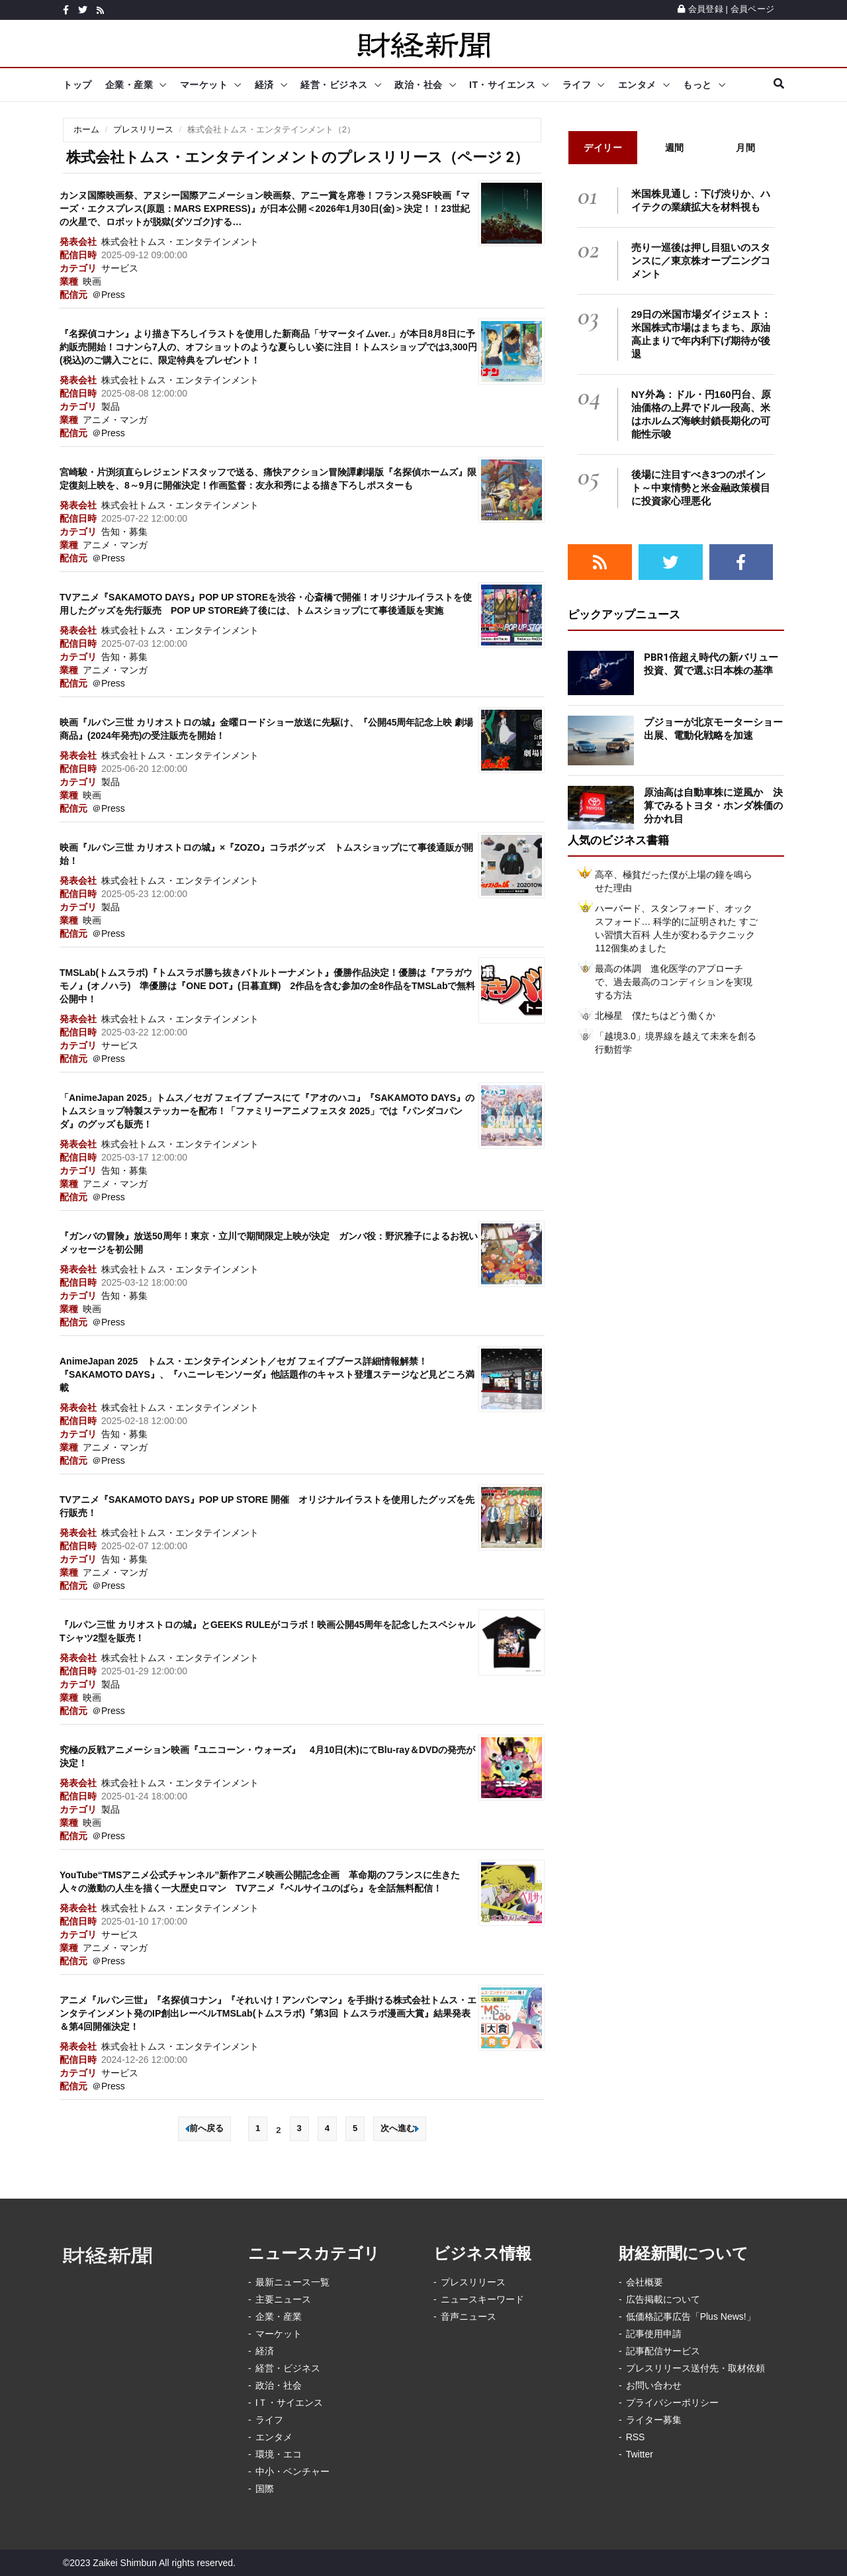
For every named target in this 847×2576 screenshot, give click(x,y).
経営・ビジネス (334, 84)
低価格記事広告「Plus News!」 (691, 2316)
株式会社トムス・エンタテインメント (180, 241)
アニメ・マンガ (115, 419)
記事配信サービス (663, 2351)
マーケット (204, 84)
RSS (635, 2437)
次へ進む (399, 2128)
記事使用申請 (654, 2333)
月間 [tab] (745, 147)
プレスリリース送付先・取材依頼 (695, 2368)
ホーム (86, 129)
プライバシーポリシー (672, 2402)
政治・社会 (418, 84)
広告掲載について (663, 2299)
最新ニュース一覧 (292, 2282)
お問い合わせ (654, 2385)
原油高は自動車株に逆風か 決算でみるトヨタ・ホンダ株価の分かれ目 (713, 806)
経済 (264, 84)
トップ (77, 84)
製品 (110, 406)
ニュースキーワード (482, 2299)
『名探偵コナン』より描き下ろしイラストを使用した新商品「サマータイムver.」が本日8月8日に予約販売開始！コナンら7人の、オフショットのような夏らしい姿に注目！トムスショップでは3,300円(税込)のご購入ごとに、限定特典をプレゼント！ (268, 346)
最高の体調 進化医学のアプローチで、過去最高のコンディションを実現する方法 (673, 981)
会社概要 (644, 2282)
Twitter (639, 2454)
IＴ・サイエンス (289, 2402)
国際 (264, 2488)
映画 (92, 281)
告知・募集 (124, 531)
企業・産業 (129, 84)
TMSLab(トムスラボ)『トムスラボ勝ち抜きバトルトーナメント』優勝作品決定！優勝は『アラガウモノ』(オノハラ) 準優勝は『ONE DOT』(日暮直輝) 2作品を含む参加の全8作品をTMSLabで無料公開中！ (267, 985)
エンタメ (637, 84)
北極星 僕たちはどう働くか (655, 1015)
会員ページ (752, 9)
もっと (697, 84)
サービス (119, 268)
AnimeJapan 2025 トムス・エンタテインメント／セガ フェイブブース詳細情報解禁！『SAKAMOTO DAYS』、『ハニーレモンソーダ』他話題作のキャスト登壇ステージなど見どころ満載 (267, 1374)
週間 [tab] (674, 147)
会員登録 (700, 9)
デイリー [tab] (603, 147)
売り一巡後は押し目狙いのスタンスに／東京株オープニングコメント (700, 260)
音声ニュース (468, 2316)
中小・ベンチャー (292, 2471)
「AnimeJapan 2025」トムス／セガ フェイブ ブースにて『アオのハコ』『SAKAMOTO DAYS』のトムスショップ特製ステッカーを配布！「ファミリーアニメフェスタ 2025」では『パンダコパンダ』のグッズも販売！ (267, 1110)
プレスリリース (143, 129)
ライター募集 (654, 2419)
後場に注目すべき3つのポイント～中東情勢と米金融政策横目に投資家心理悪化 (700, 487)
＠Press (108, 294)
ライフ (577, 84)
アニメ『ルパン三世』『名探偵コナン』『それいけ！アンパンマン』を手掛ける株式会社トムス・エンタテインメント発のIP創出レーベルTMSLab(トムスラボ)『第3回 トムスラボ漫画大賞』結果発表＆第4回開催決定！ (268, 2013)
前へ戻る (204, 2128)
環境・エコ (278, 2454)
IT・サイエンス (502, 84)
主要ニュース (283, 2299)
